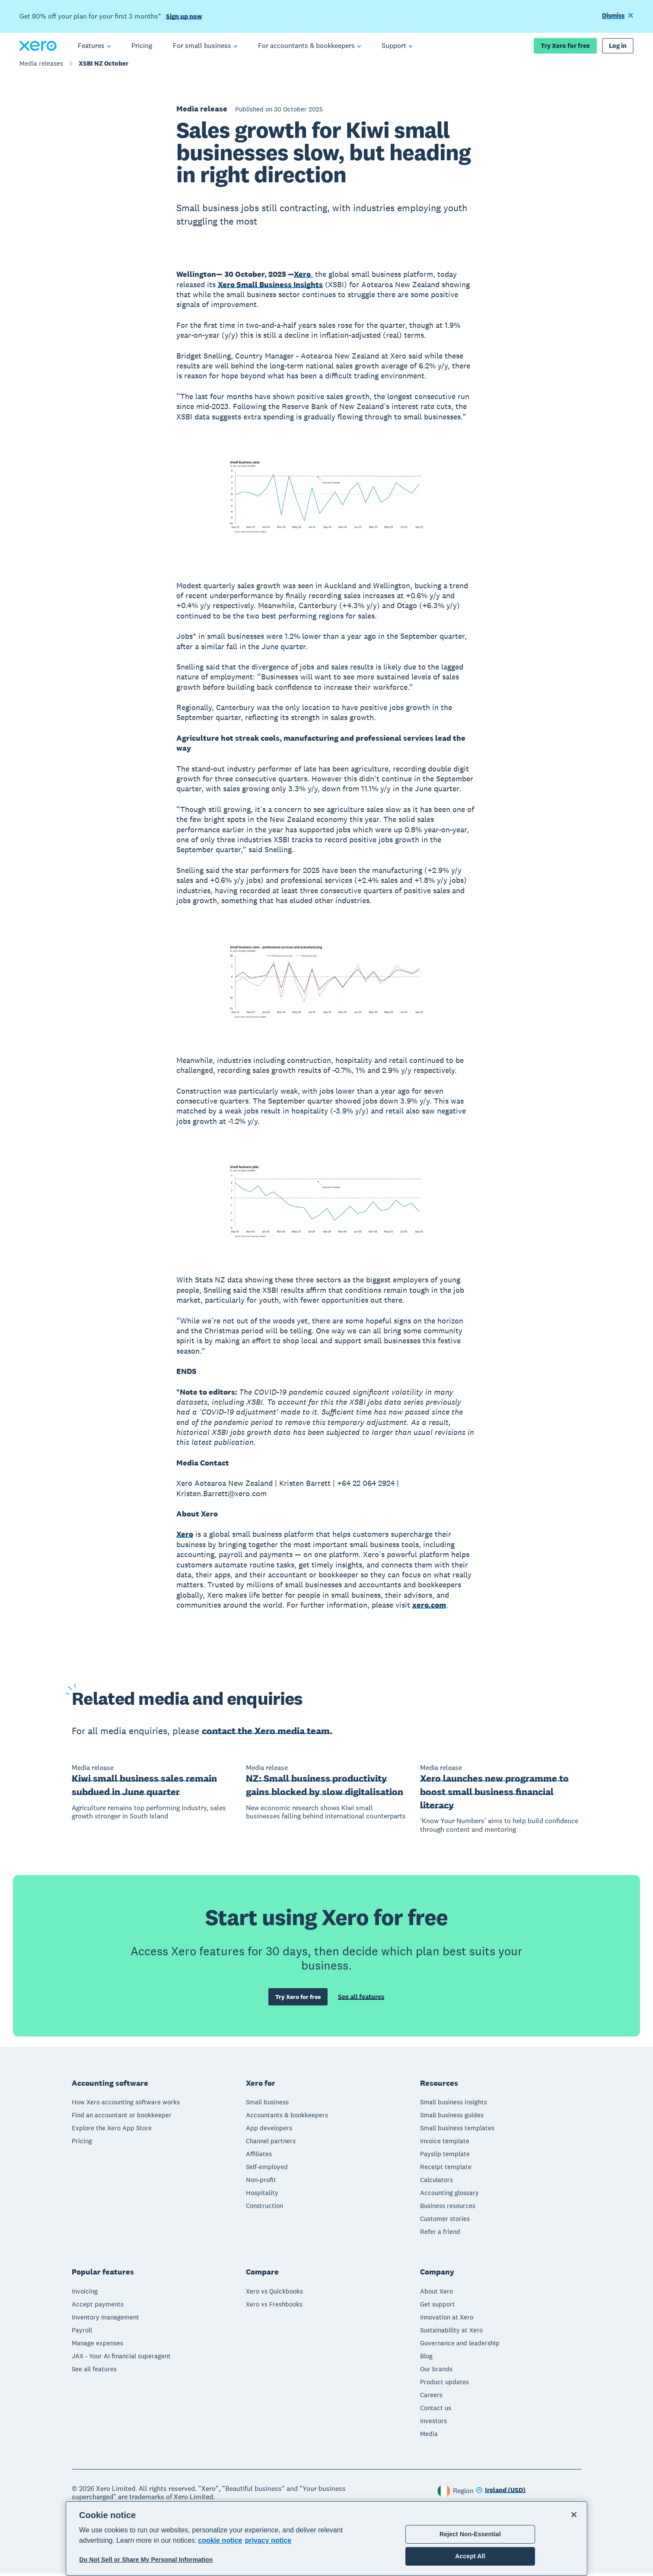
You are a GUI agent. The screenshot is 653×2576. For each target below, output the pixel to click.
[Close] (573, 2514)
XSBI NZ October (103, 67)
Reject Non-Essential (470, 2534)
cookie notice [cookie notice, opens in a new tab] (220, 2540)
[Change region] (501, 2493)
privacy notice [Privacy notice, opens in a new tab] (268, 2540)
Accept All (470, 2556)
